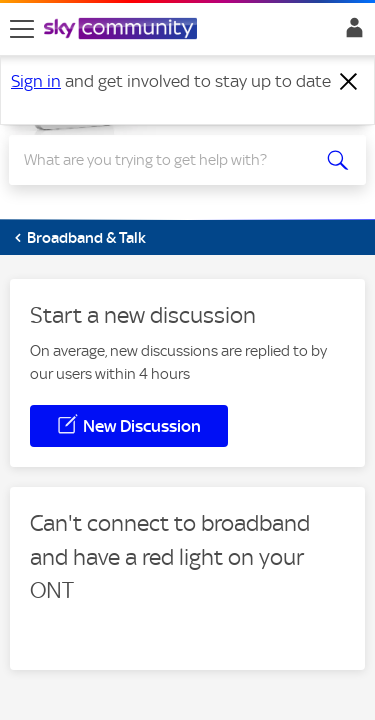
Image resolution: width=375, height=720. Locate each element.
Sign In (350, 33)
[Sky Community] (123, 30)
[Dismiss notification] (349, 82)
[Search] (169, 160)
